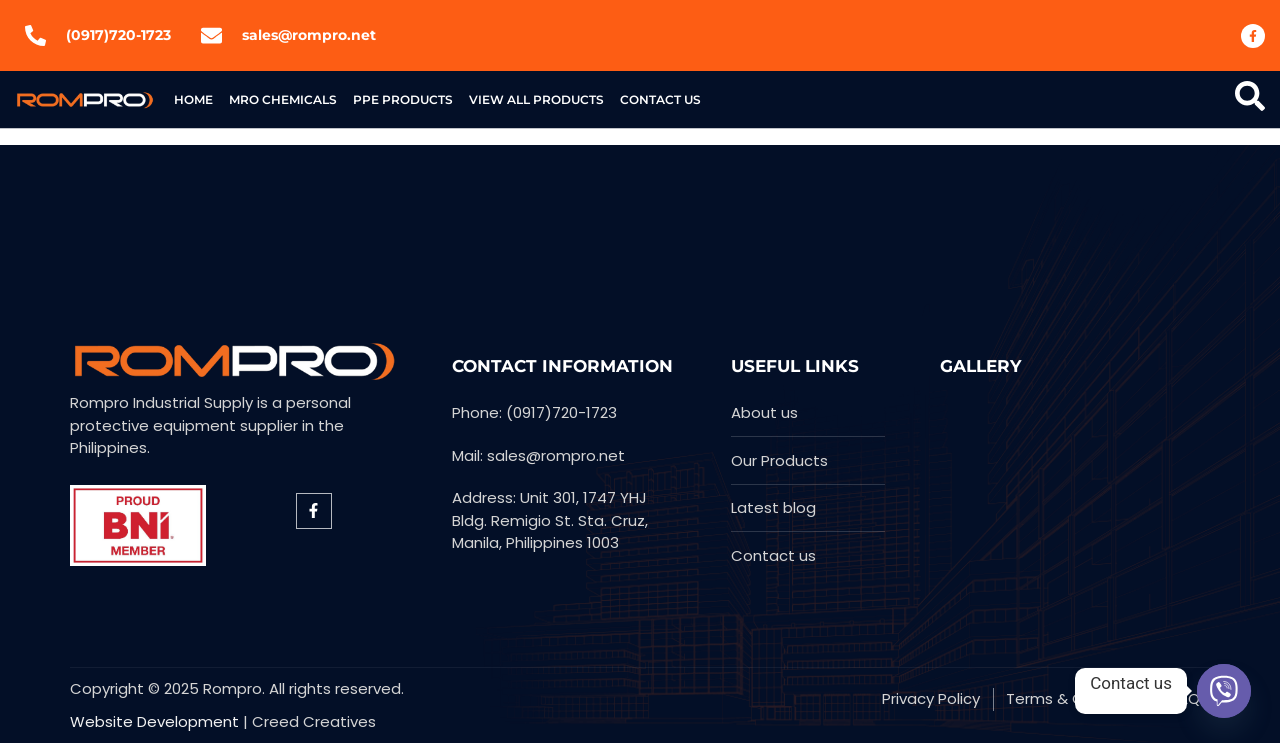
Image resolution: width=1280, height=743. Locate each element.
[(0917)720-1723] (35, 35)
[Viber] (1224, 691)
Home (193, 99)
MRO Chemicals (283, 99)
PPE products (403, 99)
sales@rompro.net (309, 35)
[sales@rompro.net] (211, 35)
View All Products (536, 99)
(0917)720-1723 (118, 35)
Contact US (660, 99)
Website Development (154, 721)
